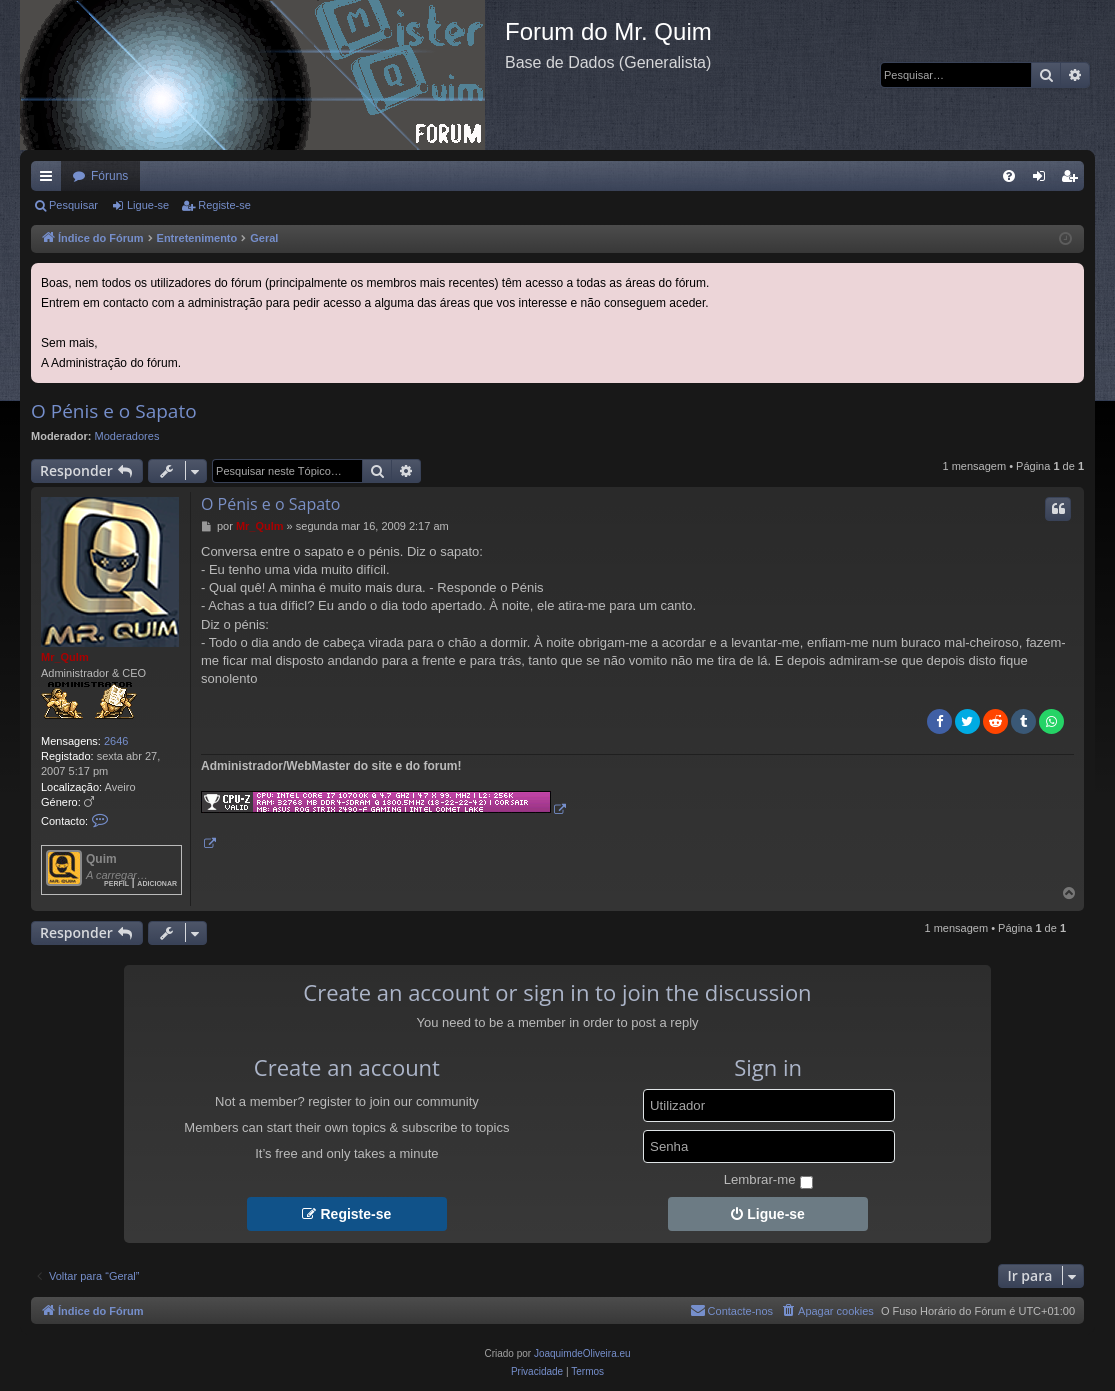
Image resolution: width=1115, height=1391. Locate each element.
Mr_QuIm (65, 657)
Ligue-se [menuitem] (1043, 180)
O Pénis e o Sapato (114, 411)
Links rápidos (50, 180)
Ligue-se (148, 205)
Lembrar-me (768, 1180)
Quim (101, 859)
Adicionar (157, 882)
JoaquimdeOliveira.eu (582, 1353)
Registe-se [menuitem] (1073, 180)
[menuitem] (1009, 176)
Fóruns (109, 176)
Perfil (116, 882)
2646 (116, 741)
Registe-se (224, 205)
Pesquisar (73, 205)
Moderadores (127, 436)
